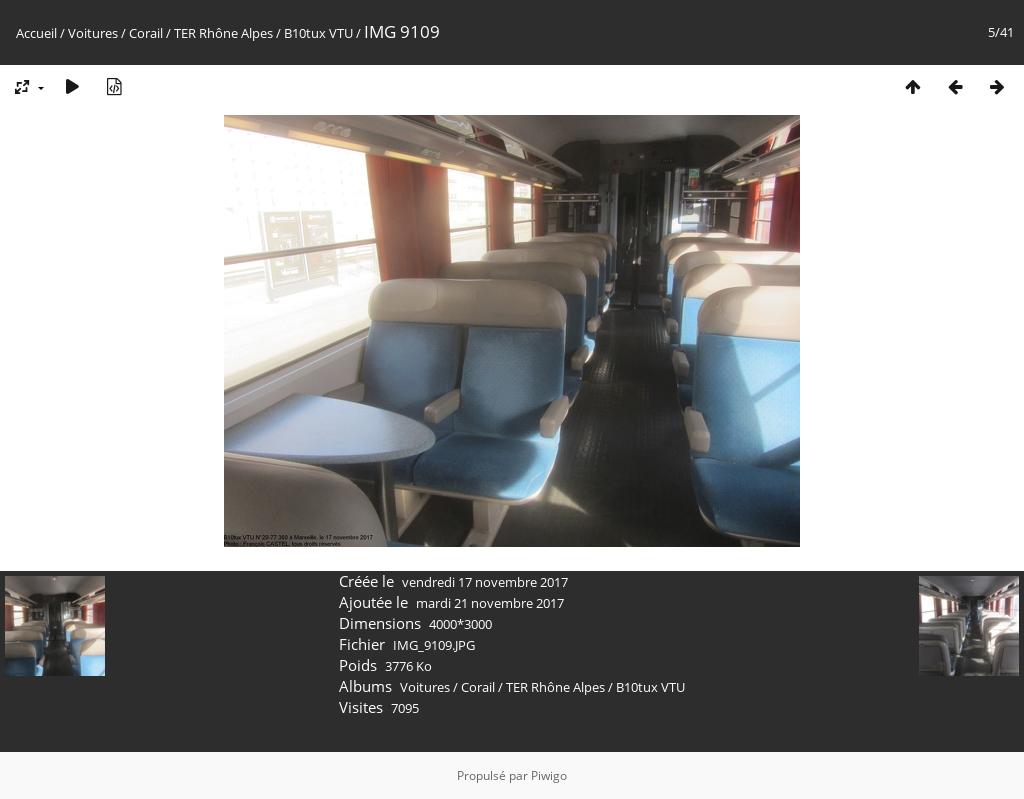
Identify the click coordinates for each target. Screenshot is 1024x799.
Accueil (36, 33)
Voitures (93, 33)
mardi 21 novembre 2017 (490, 603)
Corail (146, 33)
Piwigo (549, 775)
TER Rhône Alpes (223, 33)
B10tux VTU (318, 33)
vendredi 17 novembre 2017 (485, 582)
